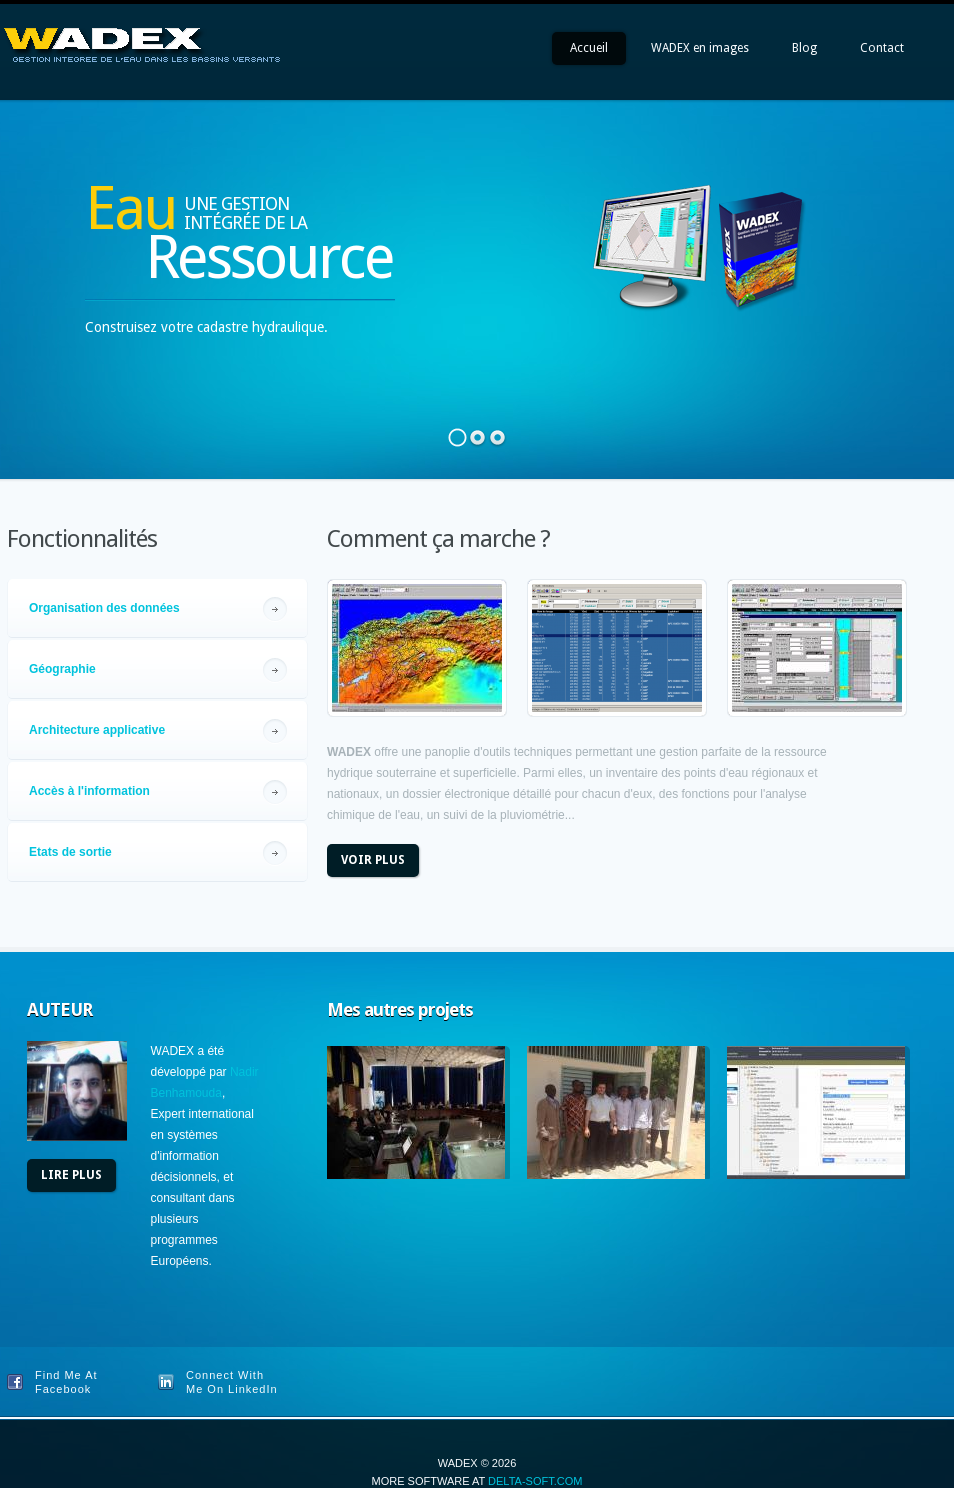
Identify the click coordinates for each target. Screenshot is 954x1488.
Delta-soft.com (535, 1481)
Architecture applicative (97, 730)
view (417, 648)
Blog (804, 48)
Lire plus (71, 1175)
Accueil (589, 48)
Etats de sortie (70, 852)
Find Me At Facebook (66, 1382)
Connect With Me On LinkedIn (232, 1382)
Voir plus (373, 860)
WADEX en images (700, 48)
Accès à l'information (89, 791)
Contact (882, 48)
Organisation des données (104, 608)
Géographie (62, 669)
